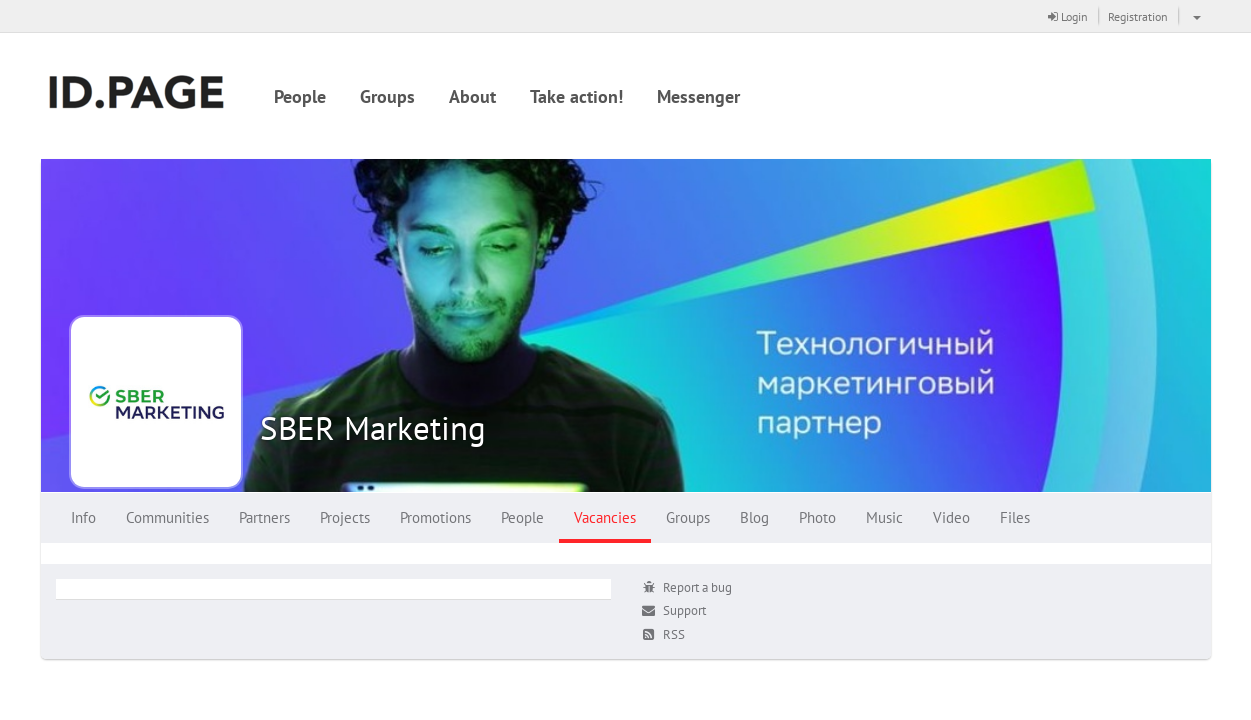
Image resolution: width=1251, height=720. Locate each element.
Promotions (435, 517)
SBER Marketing (373, 427)
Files (1015, 517)
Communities (167, 517)
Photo (817, 517)
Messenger (698, 96)
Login (1068, 16)
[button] (1194, 16)
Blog (754, 517)
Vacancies (605, 517)
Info (83, 517)
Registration (1138, 16)
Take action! (576, 96)
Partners (264, 517)
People (300, 96)
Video (951, 517)
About (472, 96)
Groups (387, 96)
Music (884, 517)
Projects (345, 517)
